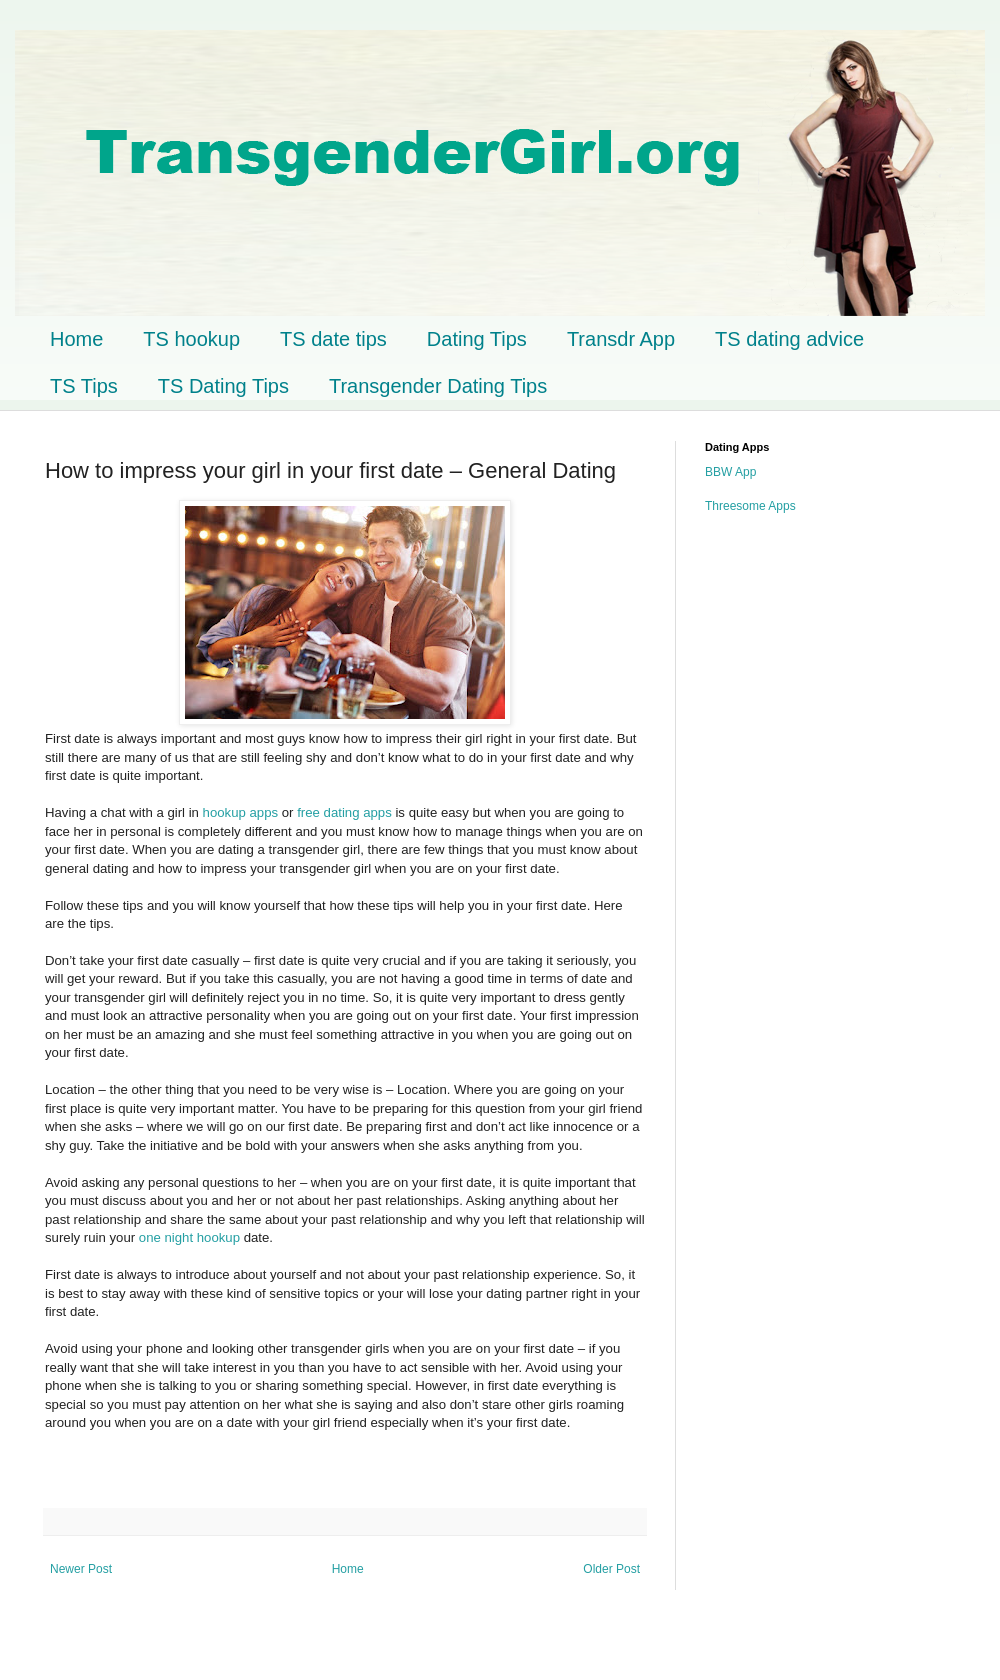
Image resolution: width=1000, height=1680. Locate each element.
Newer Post (81, 1569)
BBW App (730, 472)
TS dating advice (789, 339)
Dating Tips (477, 339)
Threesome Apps (750, 506)
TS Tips (84, 386)
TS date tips (333, 339)
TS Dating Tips (223, 386)
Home (76, 339)
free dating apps (346, 812)
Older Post (611, 1569)
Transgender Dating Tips (438, 386)
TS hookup (191, 339)
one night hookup (189, 1237)
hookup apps (241, 812)
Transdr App (621, 339)
